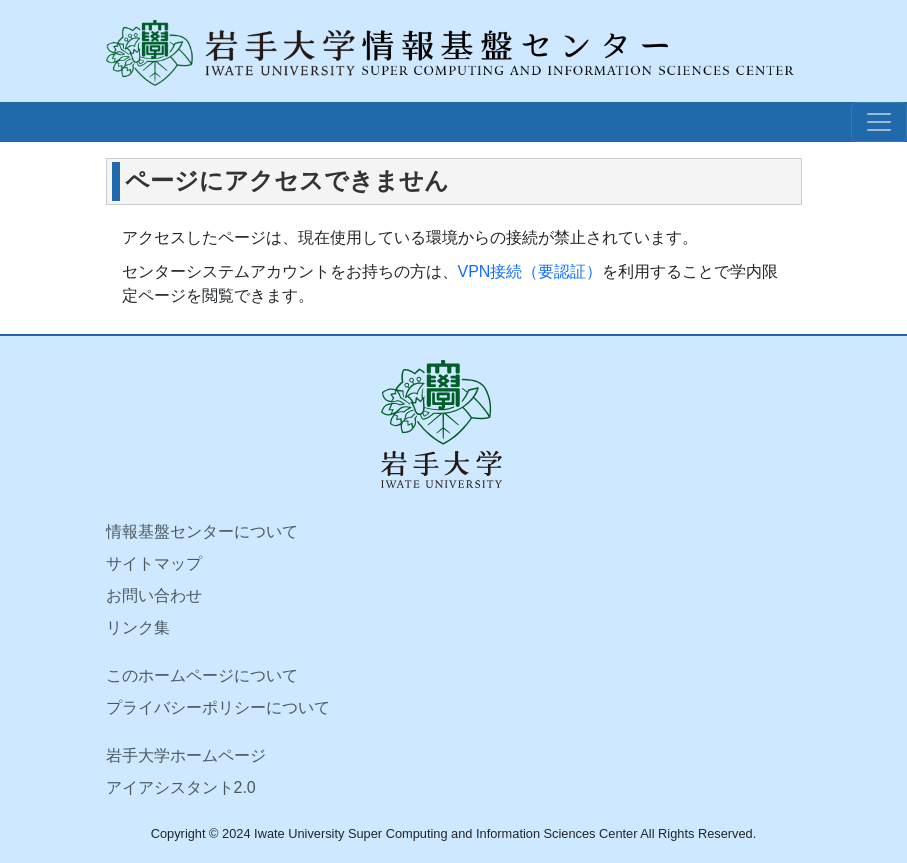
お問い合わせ (154, 595)
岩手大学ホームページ (186, 755)
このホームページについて (202, 675)
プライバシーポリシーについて (218, 707)
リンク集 (138, 627)
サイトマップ (154, 563)
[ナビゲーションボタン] (879, 122)
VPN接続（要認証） (530, 271)
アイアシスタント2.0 (181, 787)
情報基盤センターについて (202, 531)
